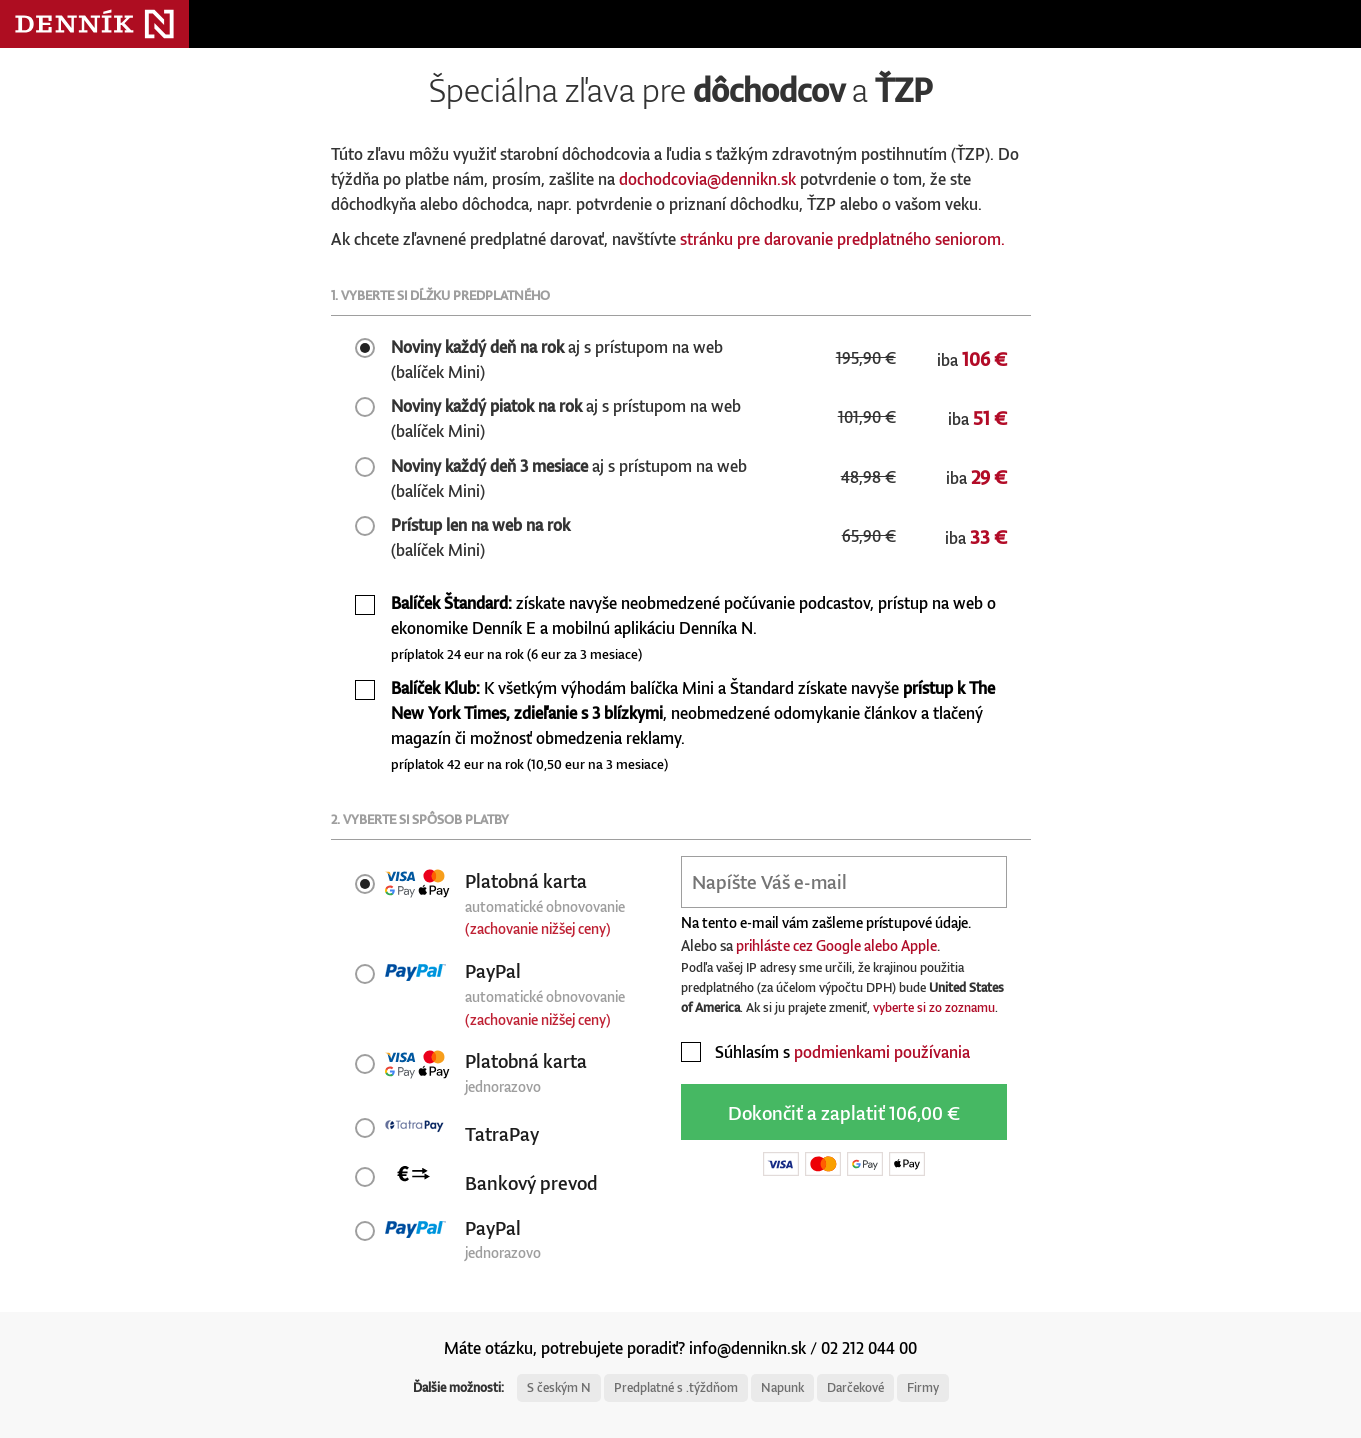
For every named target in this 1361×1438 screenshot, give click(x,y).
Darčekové (855, 1387)
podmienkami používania (882, 1052)
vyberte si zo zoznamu (934, 1007)
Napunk (782, 1387)
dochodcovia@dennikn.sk (707, 179)
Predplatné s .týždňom (676, 1387)
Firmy (923, 1387)
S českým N (559, 1387)
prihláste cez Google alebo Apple (836, 945)
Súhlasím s (825, 1052)
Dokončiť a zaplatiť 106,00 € (844, 1112)
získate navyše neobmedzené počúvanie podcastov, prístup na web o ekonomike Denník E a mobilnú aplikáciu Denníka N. (693, 627)
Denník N (94, 24)
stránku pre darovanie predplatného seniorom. (842, 239)
